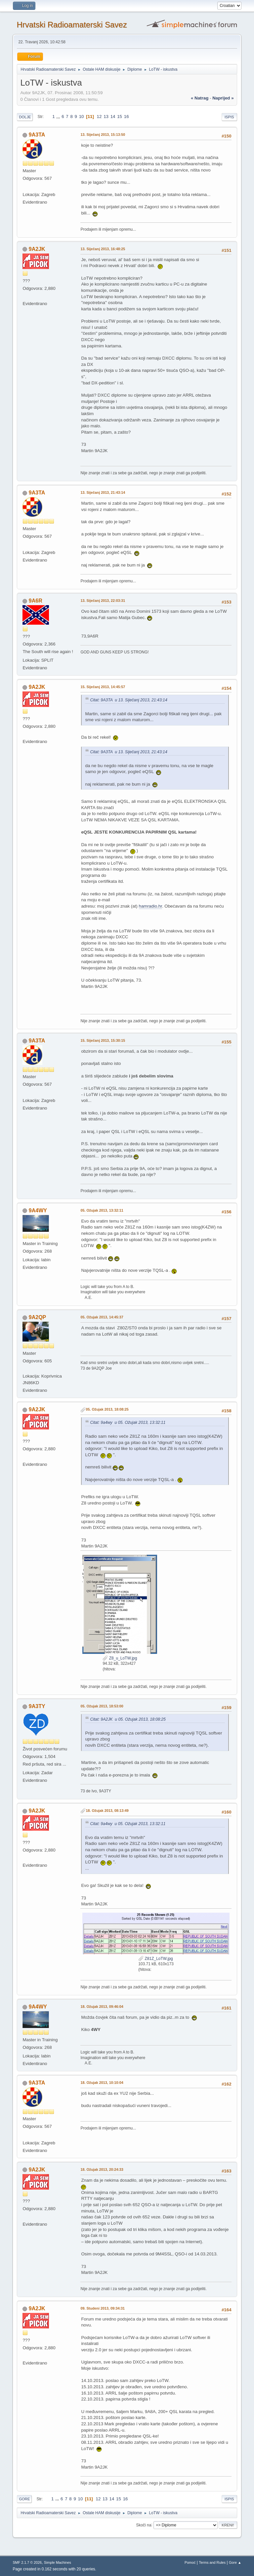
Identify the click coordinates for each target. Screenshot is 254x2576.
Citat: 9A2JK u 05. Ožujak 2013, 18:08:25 (128, 1719)
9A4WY (38, 1210)
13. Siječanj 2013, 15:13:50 (102, 135)
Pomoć (190, 2562)
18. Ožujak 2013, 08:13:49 (107, 1811)
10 (81, 116)
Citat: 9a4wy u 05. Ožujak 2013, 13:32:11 (127, 1422)
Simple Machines (57, 2562)
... (58, 116)
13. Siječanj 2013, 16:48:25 (102, 249)
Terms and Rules (212, 2562)
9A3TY (37, 1706)
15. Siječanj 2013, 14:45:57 (102, 687)
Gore (24, 2499)
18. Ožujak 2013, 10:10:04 (101, 2083)
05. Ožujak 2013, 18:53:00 (101, 1706)
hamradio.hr (150, 906)
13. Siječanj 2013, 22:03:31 (102, 601)
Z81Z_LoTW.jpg (155, 1958)
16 (126, 116)
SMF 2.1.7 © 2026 (27, 2562)
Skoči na (143, 2524)
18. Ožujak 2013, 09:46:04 (101, 2007)
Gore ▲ (235, 2562)
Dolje (25, 117)
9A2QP (37, 1317)
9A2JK (37, 249)
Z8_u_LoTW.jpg (120, 1658)
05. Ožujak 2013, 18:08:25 (107, 1409)
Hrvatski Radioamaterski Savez (72, 24)
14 (112, 116)
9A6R (35, 601)
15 (119, 116)
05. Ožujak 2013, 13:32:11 (101, 1210)
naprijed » (222, 98)
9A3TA (37, 134)
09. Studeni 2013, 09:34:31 (102, 2308)
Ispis (229, 117)
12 (99, 116)
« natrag (199, 98)
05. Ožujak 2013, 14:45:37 (101, 1317)
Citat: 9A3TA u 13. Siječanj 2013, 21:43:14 (128, 700)
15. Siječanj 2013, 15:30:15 (102, 1040)
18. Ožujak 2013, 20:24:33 (101, 2169)
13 (106, 116)
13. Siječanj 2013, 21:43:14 (102, 492)
